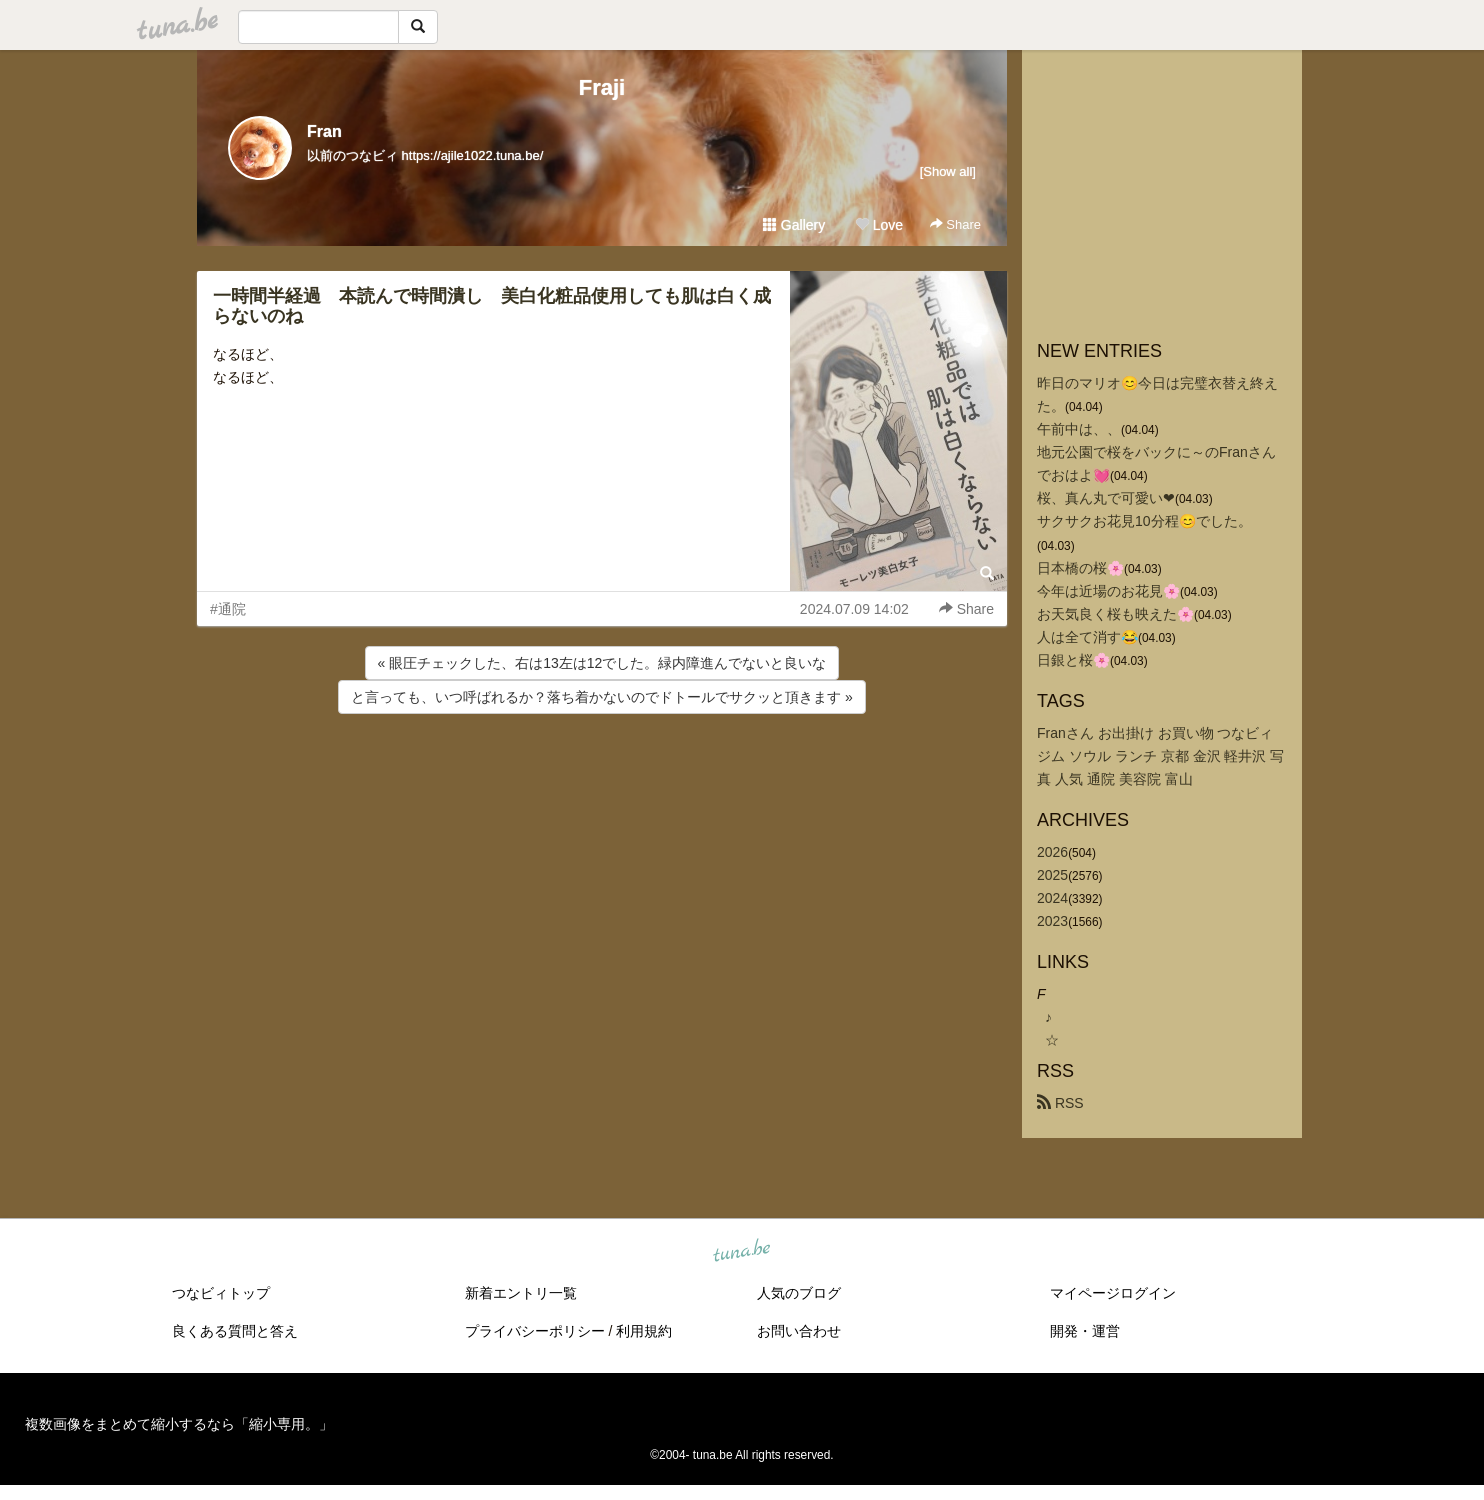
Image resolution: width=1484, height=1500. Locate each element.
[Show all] (948, 171)
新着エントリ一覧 (521, 1293)
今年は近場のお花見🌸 (1108, 591)
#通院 (228, 609)
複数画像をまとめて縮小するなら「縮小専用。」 (179, 1424)
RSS (1060, 1103)
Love (879, 225)
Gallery (794, 225)
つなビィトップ (221, 1293)
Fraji (602, 87)
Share (955, 224)
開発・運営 (1085, 1331)
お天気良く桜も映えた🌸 (1115, 614)
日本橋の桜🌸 (1080, 568)
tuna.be (741, 1252)
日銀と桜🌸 (1073, 660)
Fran (324, 131)
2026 (1052, 852)
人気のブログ (799, 1293)
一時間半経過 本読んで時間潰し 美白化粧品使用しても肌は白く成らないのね (492, 306)
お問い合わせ (799, 1331)
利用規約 (644, 1331)
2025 (1052, 875)
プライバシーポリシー (535, 1331)
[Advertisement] (602, 772)
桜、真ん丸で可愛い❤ (1106, 498)
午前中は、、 (1079, 429)
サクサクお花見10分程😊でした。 (1144, 521)
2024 (1052, 898)
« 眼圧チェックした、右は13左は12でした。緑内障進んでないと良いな (602, 663)
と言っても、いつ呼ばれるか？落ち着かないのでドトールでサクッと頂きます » (602, 697)
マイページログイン (1113, 1293)
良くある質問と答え (235, 1331)
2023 (1052, 921)
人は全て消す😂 (1087, 637)
